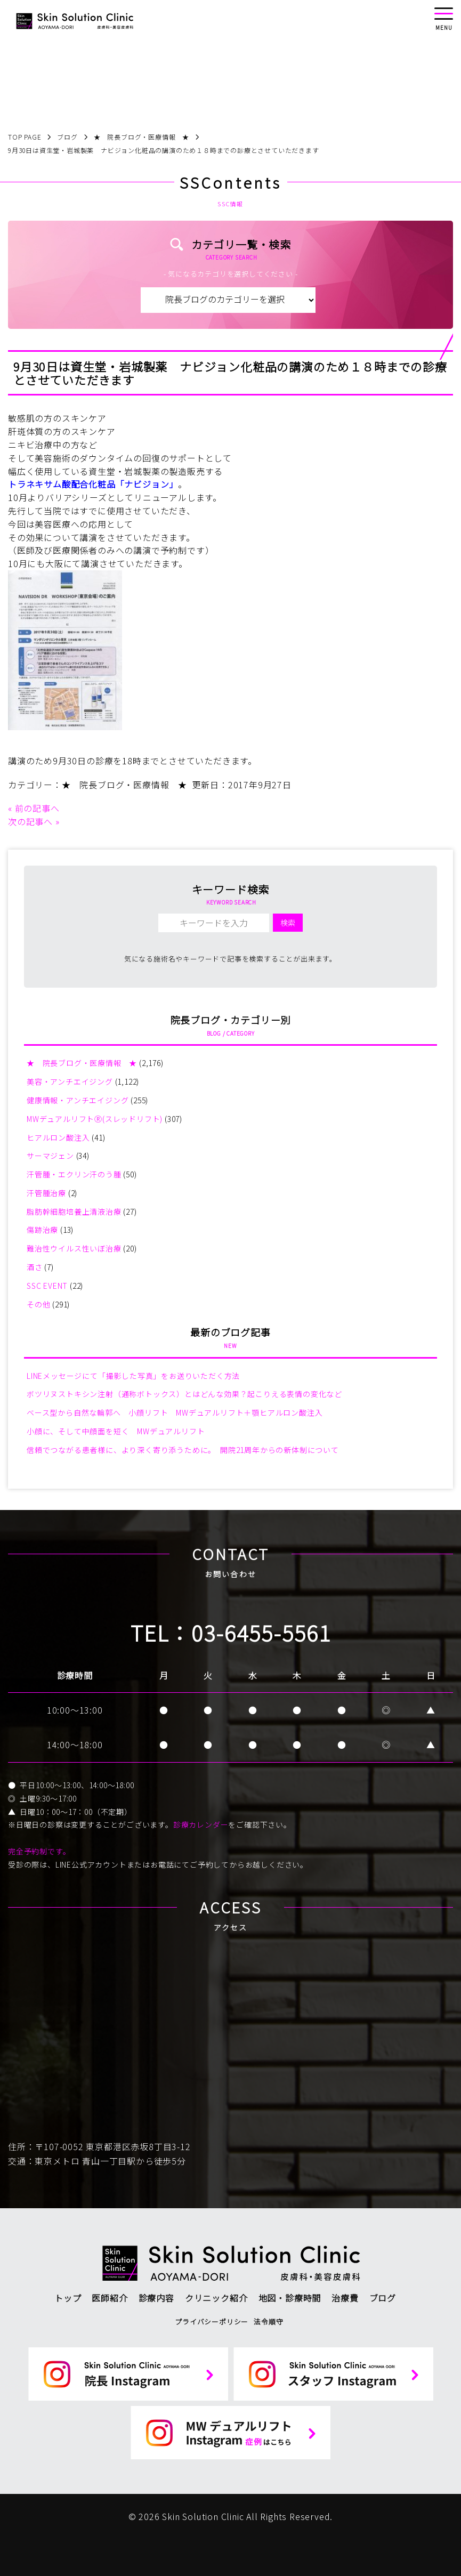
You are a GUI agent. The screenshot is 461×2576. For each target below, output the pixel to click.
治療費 (344, 2297)
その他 (38, 1304)
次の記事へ (30, 821)
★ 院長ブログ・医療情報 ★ (124, 784)
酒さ (35, 1267)
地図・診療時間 (289, 2297)
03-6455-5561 (261, 1632)
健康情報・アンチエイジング (77, 1100)
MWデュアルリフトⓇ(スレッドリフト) (95, 1118)
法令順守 (268, 2321)
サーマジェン (50, 1155)
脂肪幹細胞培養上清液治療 (74, 1211)
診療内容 (156, 2297)
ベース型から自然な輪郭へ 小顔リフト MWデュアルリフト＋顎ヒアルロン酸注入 (174, 1412)
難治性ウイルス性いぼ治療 (74, 1248)
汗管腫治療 (46, 1193)
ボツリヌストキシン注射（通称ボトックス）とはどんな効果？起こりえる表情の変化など (184, 1393)
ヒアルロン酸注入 (58, 1137)
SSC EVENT (47, 1285)
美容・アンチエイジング (70, 1081)
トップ (67, 2297)
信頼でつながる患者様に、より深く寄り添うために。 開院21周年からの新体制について (183, 1449)
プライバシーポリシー (211, 2321)
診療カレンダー (201, 1824)
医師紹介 (109, 2297)
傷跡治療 (42, 1229)
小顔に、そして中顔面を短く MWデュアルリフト (116, 1431)
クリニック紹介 (216, 2297)
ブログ (382, 2297)
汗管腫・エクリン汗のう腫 (74, 1174)
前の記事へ (37, 808)
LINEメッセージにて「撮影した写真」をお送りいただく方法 (133, 1375)
